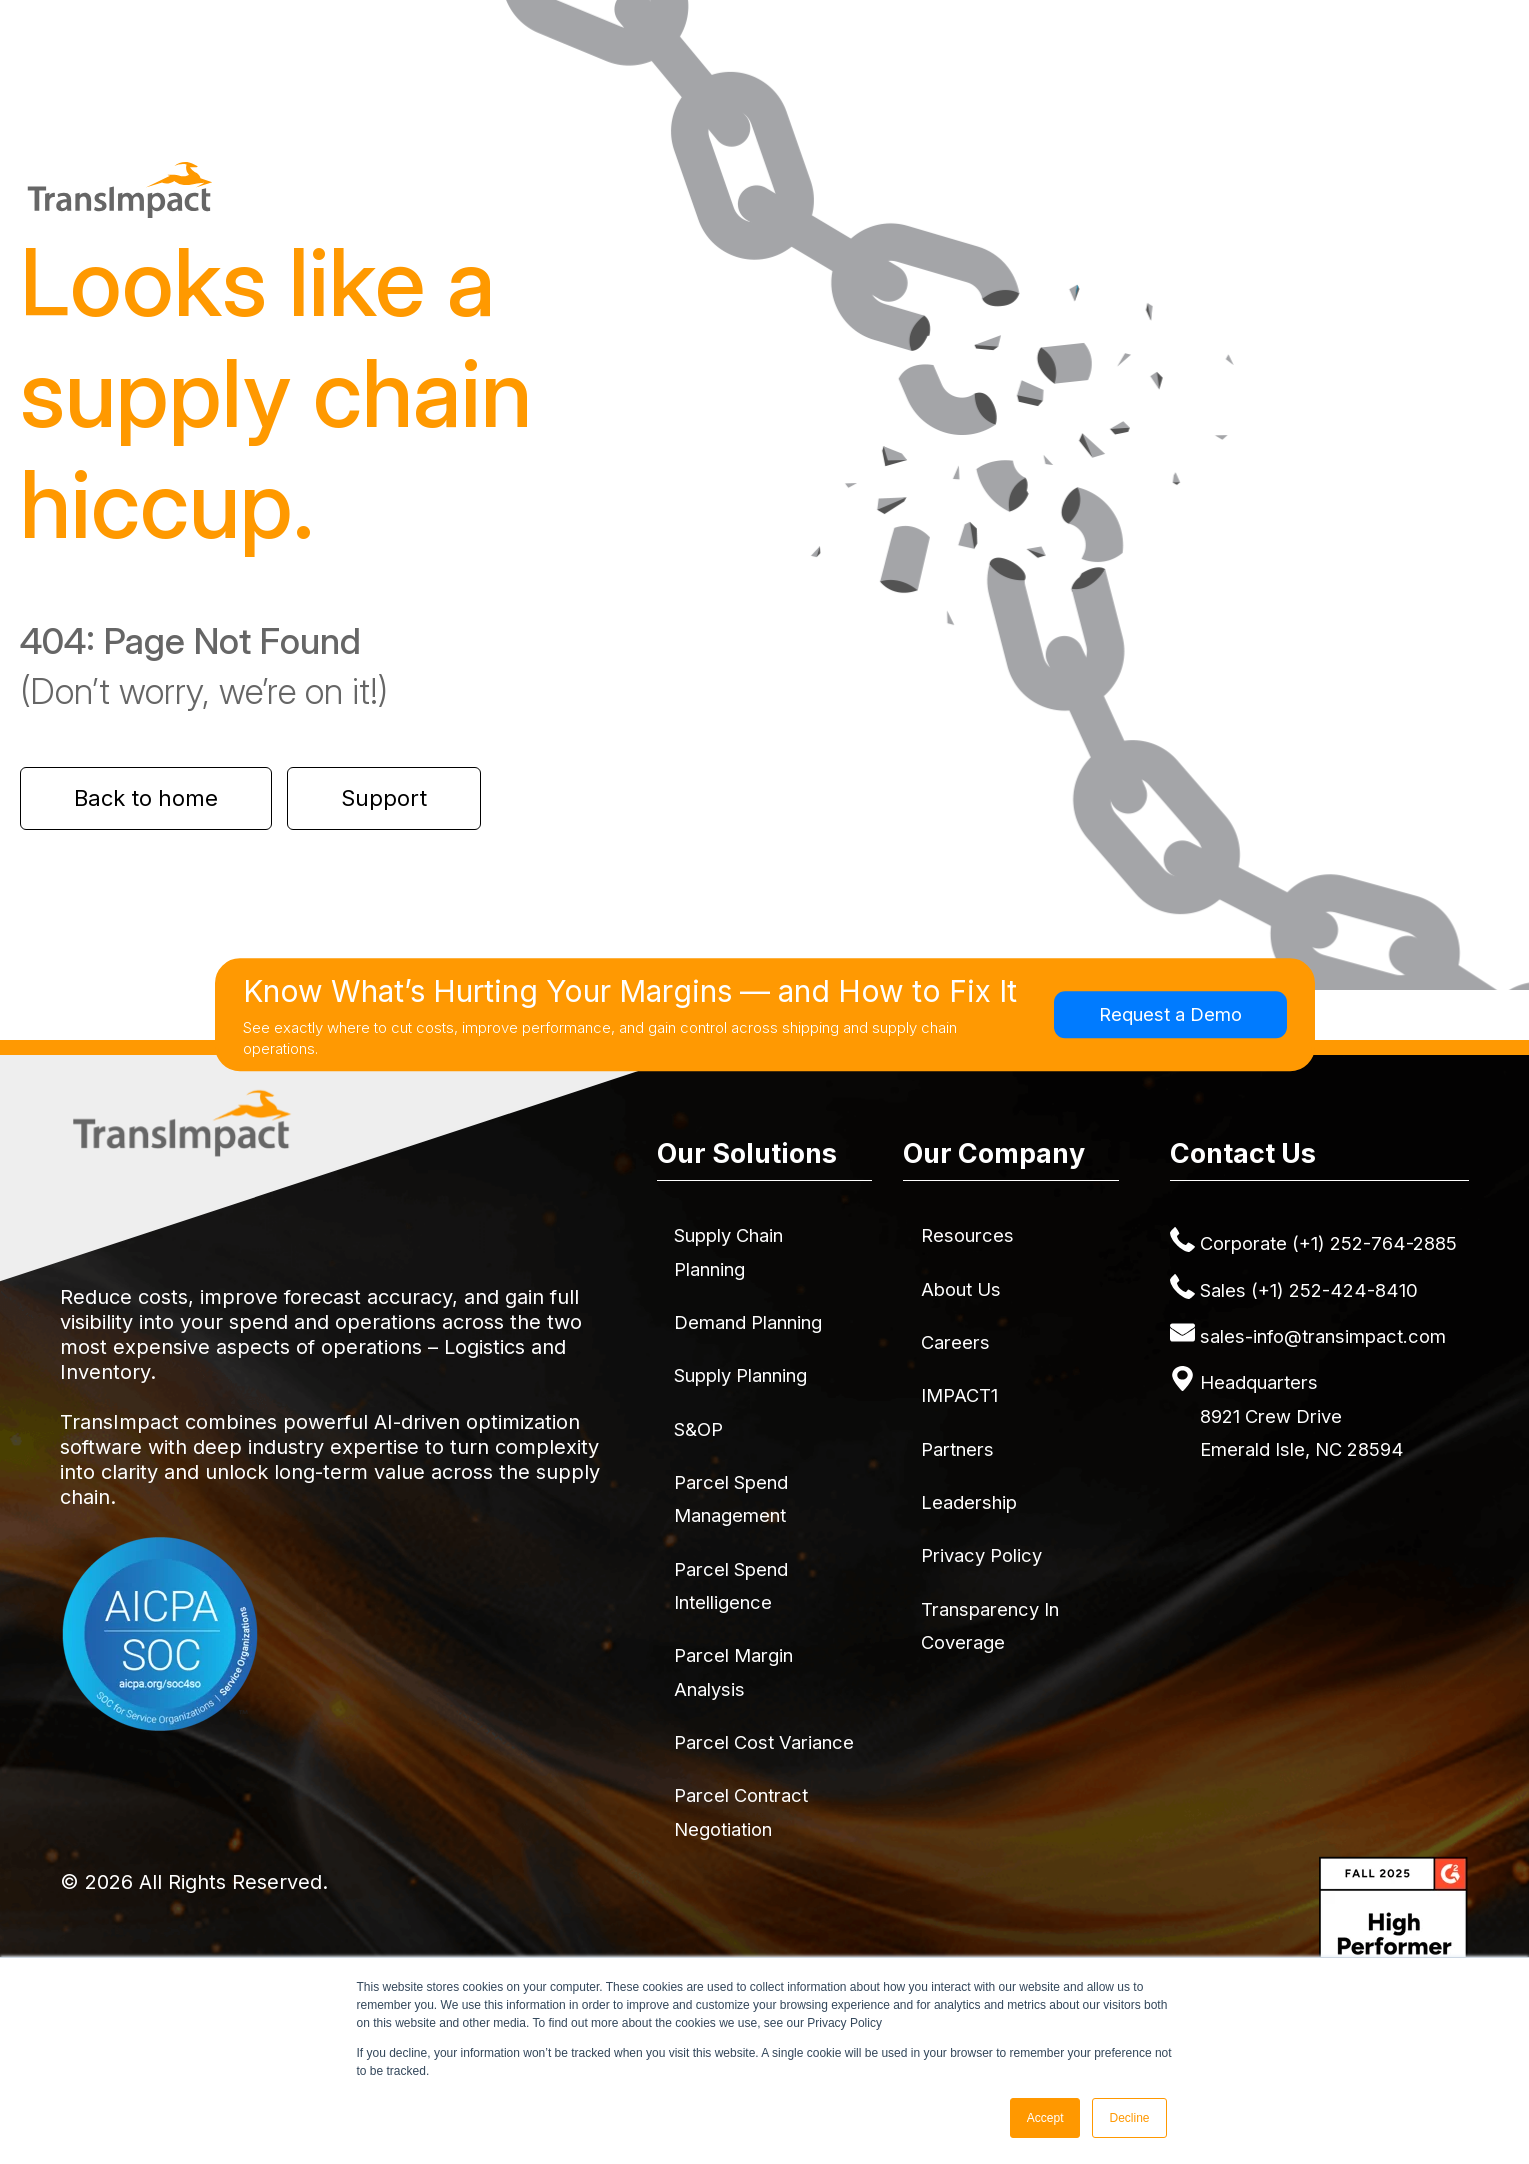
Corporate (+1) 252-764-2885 (1328, 1243)
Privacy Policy (981, 1555)
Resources (967, 1235)
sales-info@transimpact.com (1323, 1336)
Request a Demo (1170, 1014)
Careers (955, 1342)
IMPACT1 (959, 1395)
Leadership (969, 1502)
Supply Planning (740, 1375)
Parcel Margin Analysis (733, 1671)
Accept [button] (1045, 2118)
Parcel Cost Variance (764, 1742)
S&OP (698, 1429)
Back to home (146, 798)
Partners (957, 1449)
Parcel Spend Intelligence (731, 1585)
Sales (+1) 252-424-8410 (1309, 1290)
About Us (961, 1289)
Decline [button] (1129, 2118)
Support (384, 798)
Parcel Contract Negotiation (741, 1811)
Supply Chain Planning (728, 1251)
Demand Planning (748, 1322)
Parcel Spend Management (731, 1498)
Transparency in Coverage (990, 1625)
